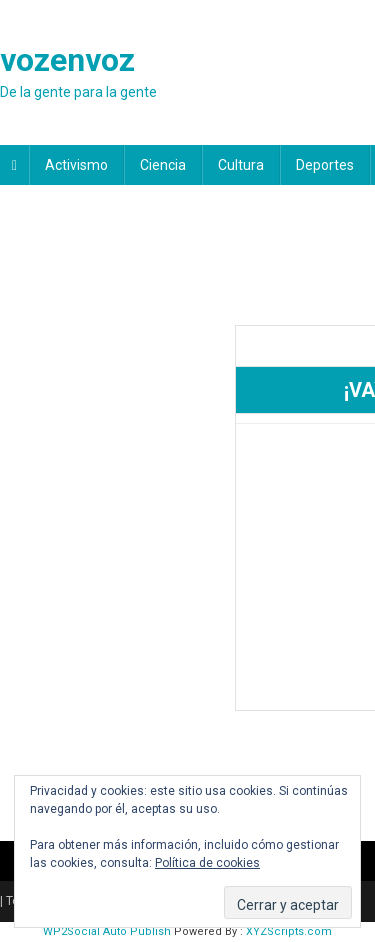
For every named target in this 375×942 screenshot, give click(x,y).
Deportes (325, 165)
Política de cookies (207, 863)
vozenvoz (67, 60)
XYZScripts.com (289, 931)
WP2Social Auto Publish (107, 931)
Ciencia (163, 165)
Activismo (76, 165)
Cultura (241, 165)
